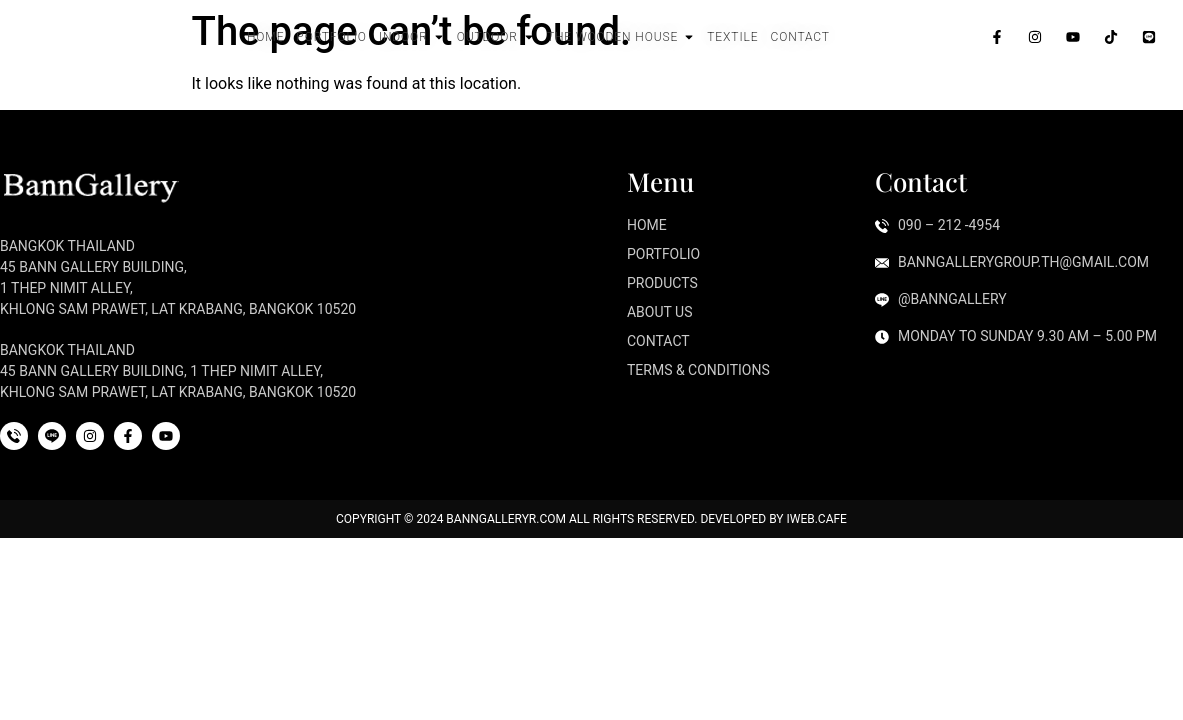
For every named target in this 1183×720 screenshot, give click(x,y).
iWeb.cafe (816, 519)
